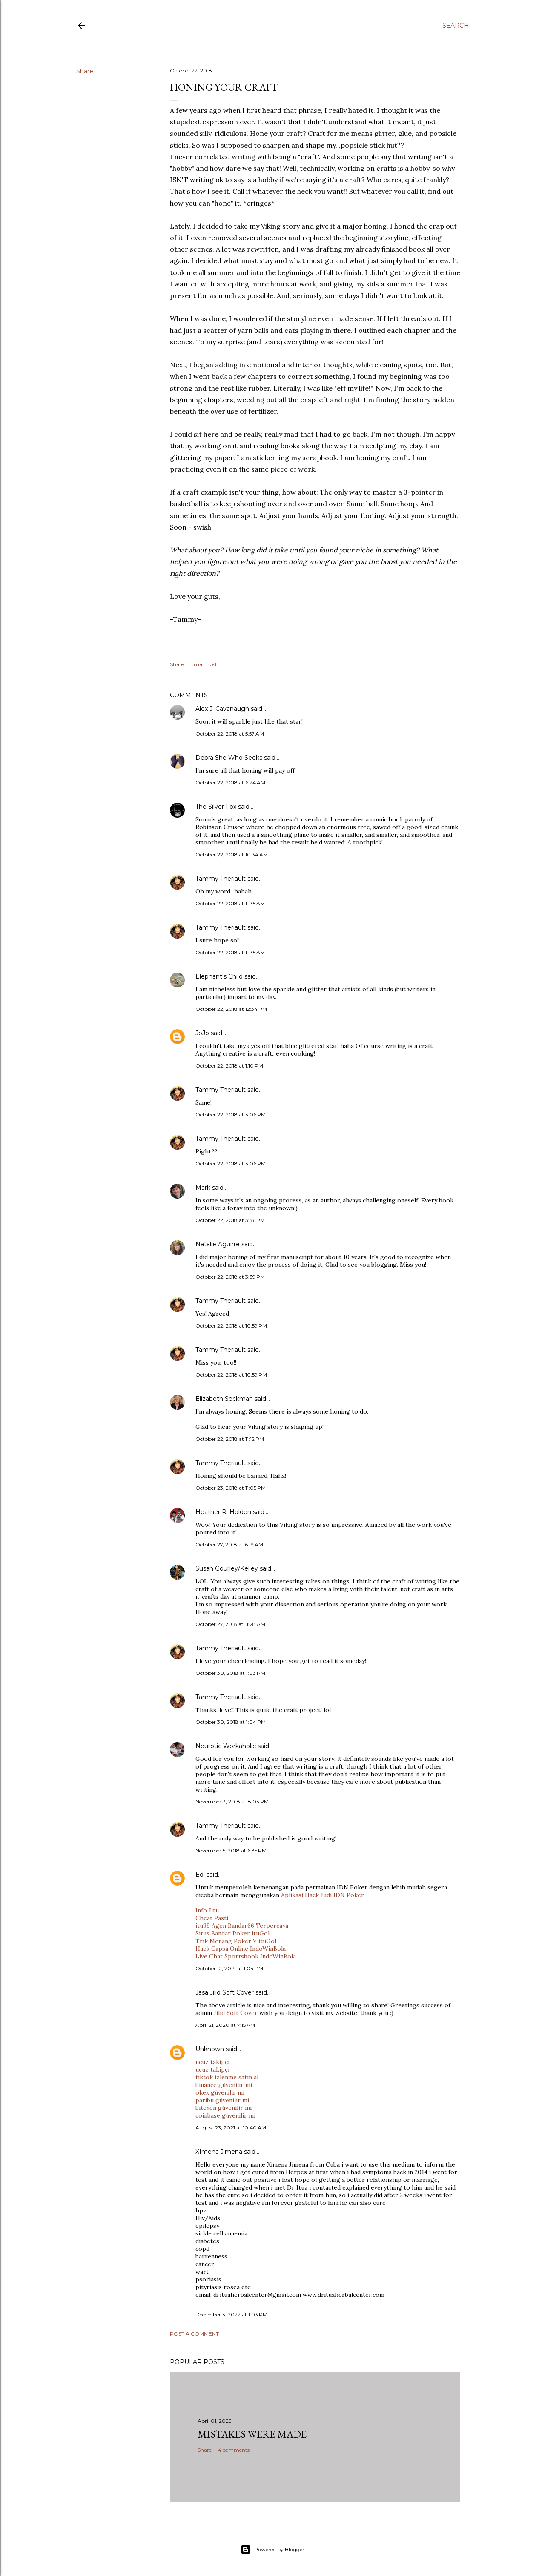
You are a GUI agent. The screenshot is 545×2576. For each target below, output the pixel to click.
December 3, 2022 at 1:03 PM (231, 2314)
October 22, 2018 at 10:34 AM (231, 854)
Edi (200, 1874)
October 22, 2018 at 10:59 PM (231, 1325)
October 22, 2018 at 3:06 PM (230, 1114)
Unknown (209, 2049)
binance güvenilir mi (223, 2085)
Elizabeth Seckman (224, 1398)
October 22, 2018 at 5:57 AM (229, 733)
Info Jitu (207, 1910)
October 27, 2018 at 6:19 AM (229, 1544)
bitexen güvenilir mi (223, 2108)
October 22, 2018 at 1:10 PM (229, 1065)
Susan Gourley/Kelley (226, 1568)
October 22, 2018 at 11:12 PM (229, 1439)
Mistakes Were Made (252, 2434)
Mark (202, 1187)
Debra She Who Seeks (228, 757)
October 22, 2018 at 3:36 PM (230, 1220)
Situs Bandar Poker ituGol (232, 1933)
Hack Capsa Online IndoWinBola (240, 1948)
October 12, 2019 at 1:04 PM (229, 1968)
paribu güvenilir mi (222, 2100)
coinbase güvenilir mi (225, 2115)
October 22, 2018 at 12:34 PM (231, 1009)
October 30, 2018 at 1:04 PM (230, 1722)
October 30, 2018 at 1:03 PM (230, 1673)
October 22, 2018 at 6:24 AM (230, 782)
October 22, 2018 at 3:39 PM (230, 1277)
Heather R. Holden (223, 1512)
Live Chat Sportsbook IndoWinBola (245, 1956)
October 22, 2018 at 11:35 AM (230, 903)
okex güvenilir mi (219, 2092)
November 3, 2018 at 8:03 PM (232, 1801)
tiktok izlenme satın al (226, 2077)
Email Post (203, 664)
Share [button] (84, 71)
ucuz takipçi (212, 2062)
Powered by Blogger (272, 2550)
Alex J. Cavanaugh (222, 709)
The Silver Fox (215, 806)
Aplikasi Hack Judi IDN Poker (322, 1895)
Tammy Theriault (220, 878)
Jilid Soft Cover (236, 2013)
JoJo (202, 1033)
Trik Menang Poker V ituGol (235, 1941)
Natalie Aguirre (217, 1244)
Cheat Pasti (211, 1918)
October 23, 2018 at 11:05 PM (230, 1488)
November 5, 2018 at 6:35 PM (231, 1850)
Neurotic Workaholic (225, 1746)
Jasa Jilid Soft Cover (224, 1992)
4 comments (234, 2450)
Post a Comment (194, 2333)
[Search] (455, 25)
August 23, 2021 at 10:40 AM (230, 2127)
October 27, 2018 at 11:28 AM (230, 1624)
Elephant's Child (219, 976)
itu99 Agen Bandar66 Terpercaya (241, 1925)
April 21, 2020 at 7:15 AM (225, 2025)
